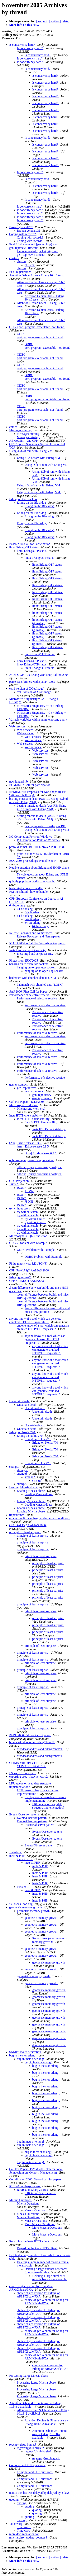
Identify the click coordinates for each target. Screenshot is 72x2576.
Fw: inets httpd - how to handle (28, 891)
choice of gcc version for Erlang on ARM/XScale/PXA (31, 2287)
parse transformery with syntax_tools (32, 681)
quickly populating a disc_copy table (32, 881)
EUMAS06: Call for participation (30, 785)
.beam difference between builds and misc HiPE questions (47, 1310)
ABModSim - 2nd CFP (23, 440)
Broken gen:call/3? (21, 227)
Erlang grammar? (20, 1277)
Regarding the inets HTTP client (29, 2241)
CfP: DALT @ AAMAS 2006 (27, 1525)
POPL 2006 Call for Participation (30, 544)
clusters (14, 258)
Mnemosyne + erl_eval (23, 1105)
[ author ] (55, 21)
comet (13, 426)
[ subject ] (42, 21)
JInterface (15, 1852)
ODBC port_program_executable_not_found (37, 327)
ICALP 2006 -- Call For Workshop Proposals (37, 943)
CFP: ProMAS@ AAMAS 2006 (29, 1270)
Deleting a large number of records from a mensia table (46, 2270)
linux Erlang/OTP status (24, 547)
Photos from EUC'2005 (24, 960)
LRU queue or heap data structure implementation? (30, 1785)
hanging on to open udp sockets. (29, 964)
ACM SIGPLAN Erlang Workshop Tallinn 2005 (39, 674)
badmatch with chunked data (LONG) (33, 977)
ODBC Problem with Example (28, 1242)
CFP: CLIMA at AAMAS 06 (27, 1280)
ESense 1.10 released (22, 1773)
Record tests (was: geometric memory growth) (50, 1940)
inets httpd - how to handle (26, 888)
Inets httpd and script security (27, 950)
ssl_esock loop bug (21, 1904)
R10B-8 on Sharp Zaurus (25, 2186)
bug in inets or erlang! (23, 2055)
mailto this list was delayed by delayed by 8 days (39, 2492)
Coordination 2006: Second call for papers (35, 2179)
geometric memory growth (26, 1907)
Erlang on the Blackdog (24, 499)
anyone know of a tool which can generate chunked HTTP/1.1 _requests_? (35, 1320)
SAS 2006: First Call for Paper (28, 991)
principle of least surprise (25, 1532)
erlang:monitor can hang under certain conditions (39, 1518)
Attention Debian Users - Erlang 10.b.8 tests (37, 275)
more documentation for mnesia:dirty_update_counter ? (28, 2535)
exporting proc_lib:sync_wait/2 (28, 1776)
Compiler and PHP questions (27, 2465)
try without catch (20, 1208)
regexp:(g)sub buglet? (23, 2444)
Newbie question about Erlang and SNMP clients (39, 867)
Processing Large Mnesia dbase (29, 2375)
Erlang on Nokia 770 (22, 1432)
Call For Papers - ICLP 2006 (27, 1101)
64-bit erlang (17, 905)
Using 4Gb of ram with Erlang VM (31, 451)
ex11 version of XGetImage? (27, 688)
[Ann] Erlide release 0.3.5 (25, 1143)
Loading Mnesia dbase (23, 1487)
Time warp (16, 2523)
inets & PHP (17, 1855)
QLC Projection (19, 1181)
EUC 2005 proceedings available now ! (33, 860)
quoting (14, 2499)
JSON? (14, 1184)
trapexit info (17, 1514)
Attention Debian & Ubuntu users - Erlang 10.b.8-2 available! (46, 2422)
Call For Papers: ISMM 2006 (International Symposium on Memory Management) (36, 2170)
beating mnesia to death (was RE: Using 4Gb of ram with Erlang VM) (41, 807)
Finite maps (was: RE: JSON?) (28, 1263)
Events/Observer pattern (24, 1814)
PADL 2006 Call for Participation (30, 1735)
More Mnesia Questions (40, 2224)
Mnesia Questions (20, 2200)
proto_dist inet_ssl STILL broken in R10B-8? (37, 847)
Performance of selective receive (29, 995)
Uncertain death (19, 1401)
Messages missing (20, 430)
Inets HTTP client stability (26, 1115)
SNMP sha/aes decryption (25, 2052)
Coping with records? (22, 234)
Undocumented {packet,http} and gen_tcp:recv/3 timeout (37, 253)
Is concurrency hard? (22, 44)
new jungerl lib (19, 781)
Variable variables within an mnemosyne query (38, 719)
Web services (17, 726)
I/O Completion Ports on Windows (31, 836)
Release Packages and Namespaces (31, 933)
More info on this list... (24, 24)
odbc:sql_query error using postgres (31, 1160)
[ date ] (65, 21)
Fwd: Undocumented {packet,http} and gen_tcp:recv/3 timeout (33, 246)
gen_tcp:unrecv (19, 1084)
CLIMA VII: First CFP (23, 1762)
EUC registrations (20, 272)
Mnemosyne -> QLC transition (28, 1236)
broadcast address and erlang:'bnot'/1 (32, 1742)
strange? (14, 1466)
